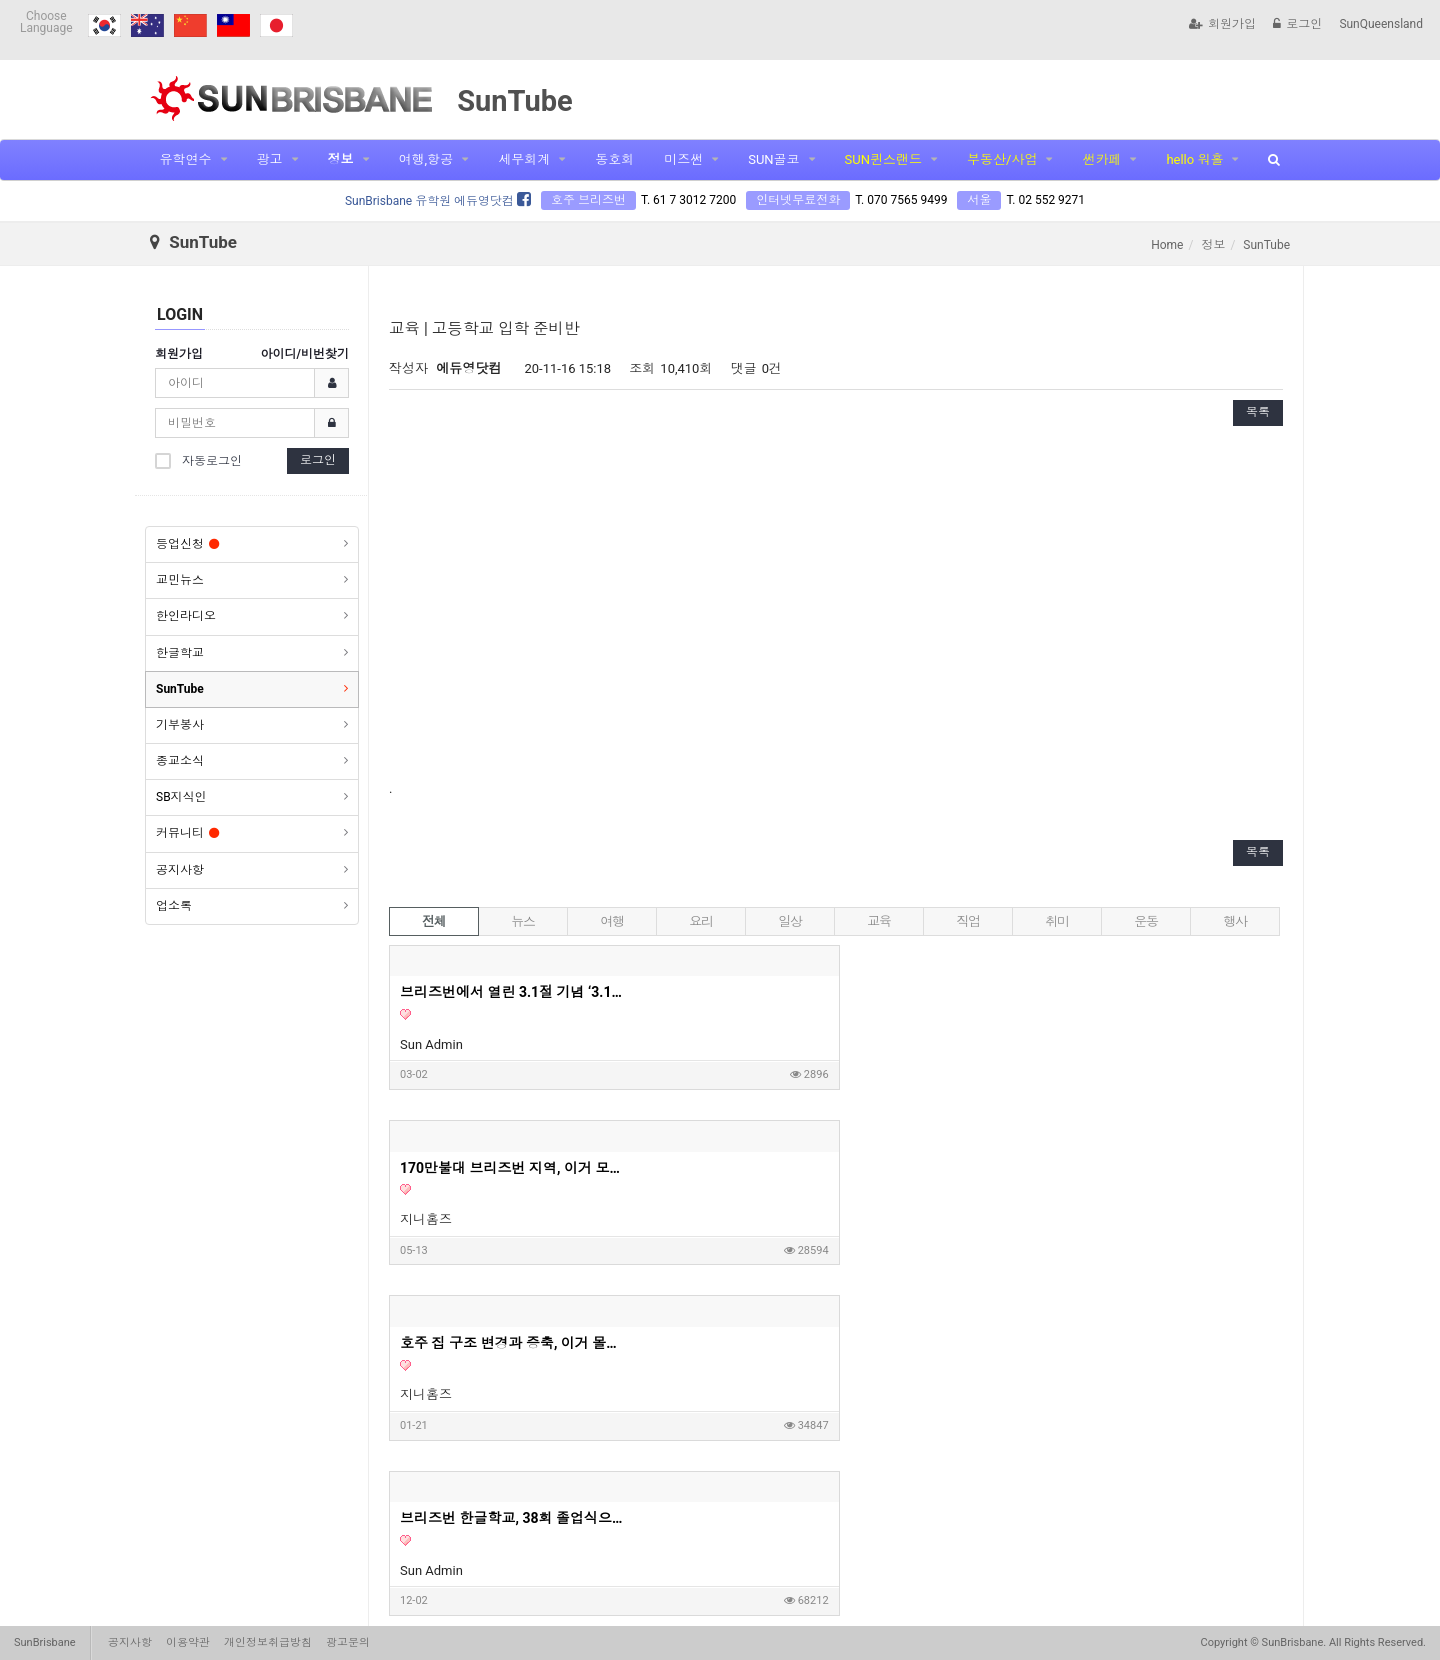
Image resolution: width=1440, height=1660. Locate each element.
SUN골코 (773, 159)
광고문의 (348, 1642)
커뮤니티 (187, 833)
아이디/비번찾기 (305, 354)
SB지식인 (181, 797)
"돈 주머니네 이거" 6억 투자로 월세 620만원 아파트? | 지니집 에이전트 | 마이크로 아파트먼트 (793, 1168)
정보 (341, 159)
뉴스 (522, 921)
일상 (789, 921)
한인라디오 (186, 616)
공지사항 (180, 870)
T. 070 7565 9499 (901, 200)
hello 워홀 (1194, 159)
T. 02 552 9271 (1045, 200)
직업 (967, 921)
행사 (1234, 921)
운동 (1145, 921)
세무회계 (524, 159)
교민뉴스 (180, 580)
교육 (878, 921)
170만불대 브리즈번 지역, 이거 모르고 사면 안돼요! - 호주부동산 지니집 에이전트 (793, 992)
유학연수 (186, 159)
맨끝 (997, 1504)
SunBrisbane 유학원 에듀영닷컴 (438, 201)
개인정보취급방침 (268, 1642)
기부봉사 (180, 725)
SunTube (180, 689)
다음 (952, 1504)
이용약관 (188, 1642)
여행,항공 (426, 159)
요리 (700, 921)
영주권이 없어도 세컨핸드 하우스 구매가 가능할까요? (1071, 1168)
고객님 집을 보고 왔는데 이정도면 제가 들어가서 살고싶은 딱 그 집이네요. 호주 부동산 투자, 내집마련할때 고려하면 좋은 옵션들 (1071, 1343)
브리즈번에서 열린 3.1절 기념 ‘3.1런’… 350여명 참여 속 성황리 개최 (515, 992)
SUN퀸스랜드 (883, 159)
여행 (611, 921)
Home (1167, 245)
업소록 (174, 906)
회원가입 (1222, 24)
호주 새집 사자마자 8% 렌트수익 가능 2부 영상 (515, 1343)
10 (912, 1504)
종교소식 (180, 761)
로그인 (1297, 24)
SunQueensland (1381, 24)
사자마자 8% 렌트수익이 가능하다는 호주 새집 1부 (793, 1343)
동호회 (614, 159)
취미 (1056, 921)
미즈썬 (683, 159)
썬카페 (1101, 159)
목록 (1258, 412)
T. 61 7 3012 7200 (688, 200)
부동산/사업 (1002, 159)
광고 (270, 159)
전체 (433, 921)
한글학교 (180, 653)
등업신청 (187, 544)
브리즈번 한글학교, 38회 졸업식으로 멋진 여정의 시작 (515, 1168)
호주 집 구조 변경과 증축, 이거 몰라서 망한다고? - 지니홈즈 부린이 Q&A (1071, 992)
